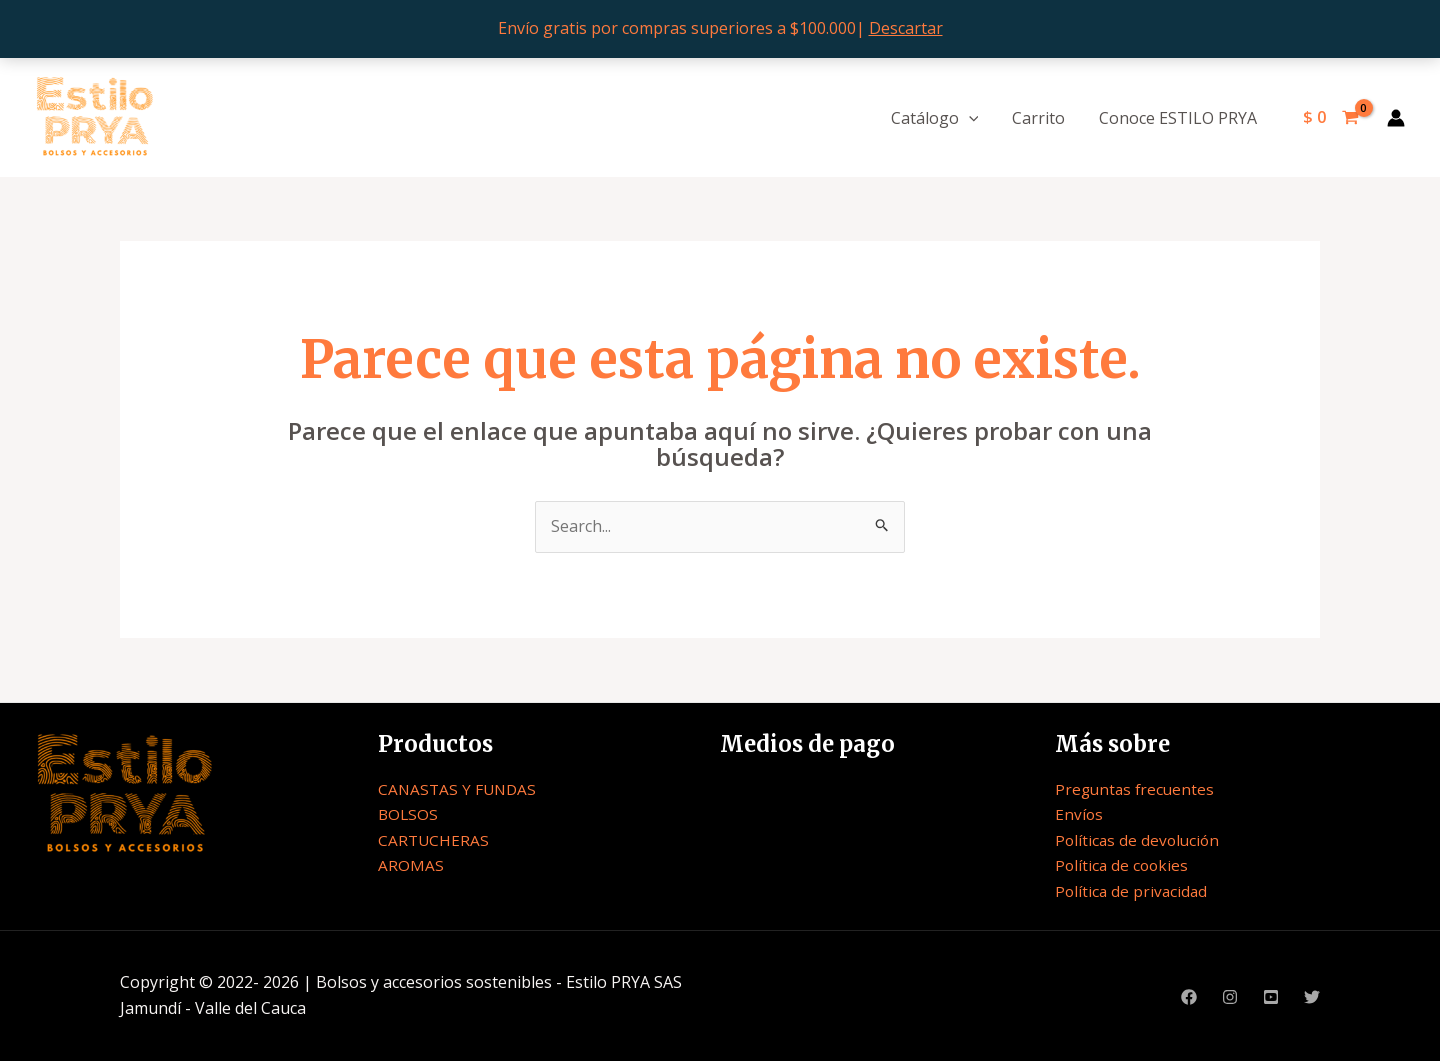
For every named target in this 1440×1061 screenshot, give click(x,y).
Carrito (1041, 118)
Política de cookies (1123, 865)
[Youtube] (1271, 997)
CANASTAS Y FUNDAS (459, 789)
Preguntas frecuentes (1137, 789)
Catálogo (940, 118)
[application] (974, 118)
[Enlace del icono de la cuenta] (1396, 118)
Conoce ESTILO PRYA (1179, 118)
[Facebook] (1189, 997)
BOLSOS (409, 814)
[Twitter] (1312, 997)
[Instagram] (1230, 997)
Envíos (1079, 814)
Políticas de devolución (1139, 840)
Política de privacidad (1133, 891)
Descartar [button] (906, 28)
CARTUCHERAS (434, 840)
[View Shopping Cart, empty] (1330, 118)
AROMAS (411, 865)
